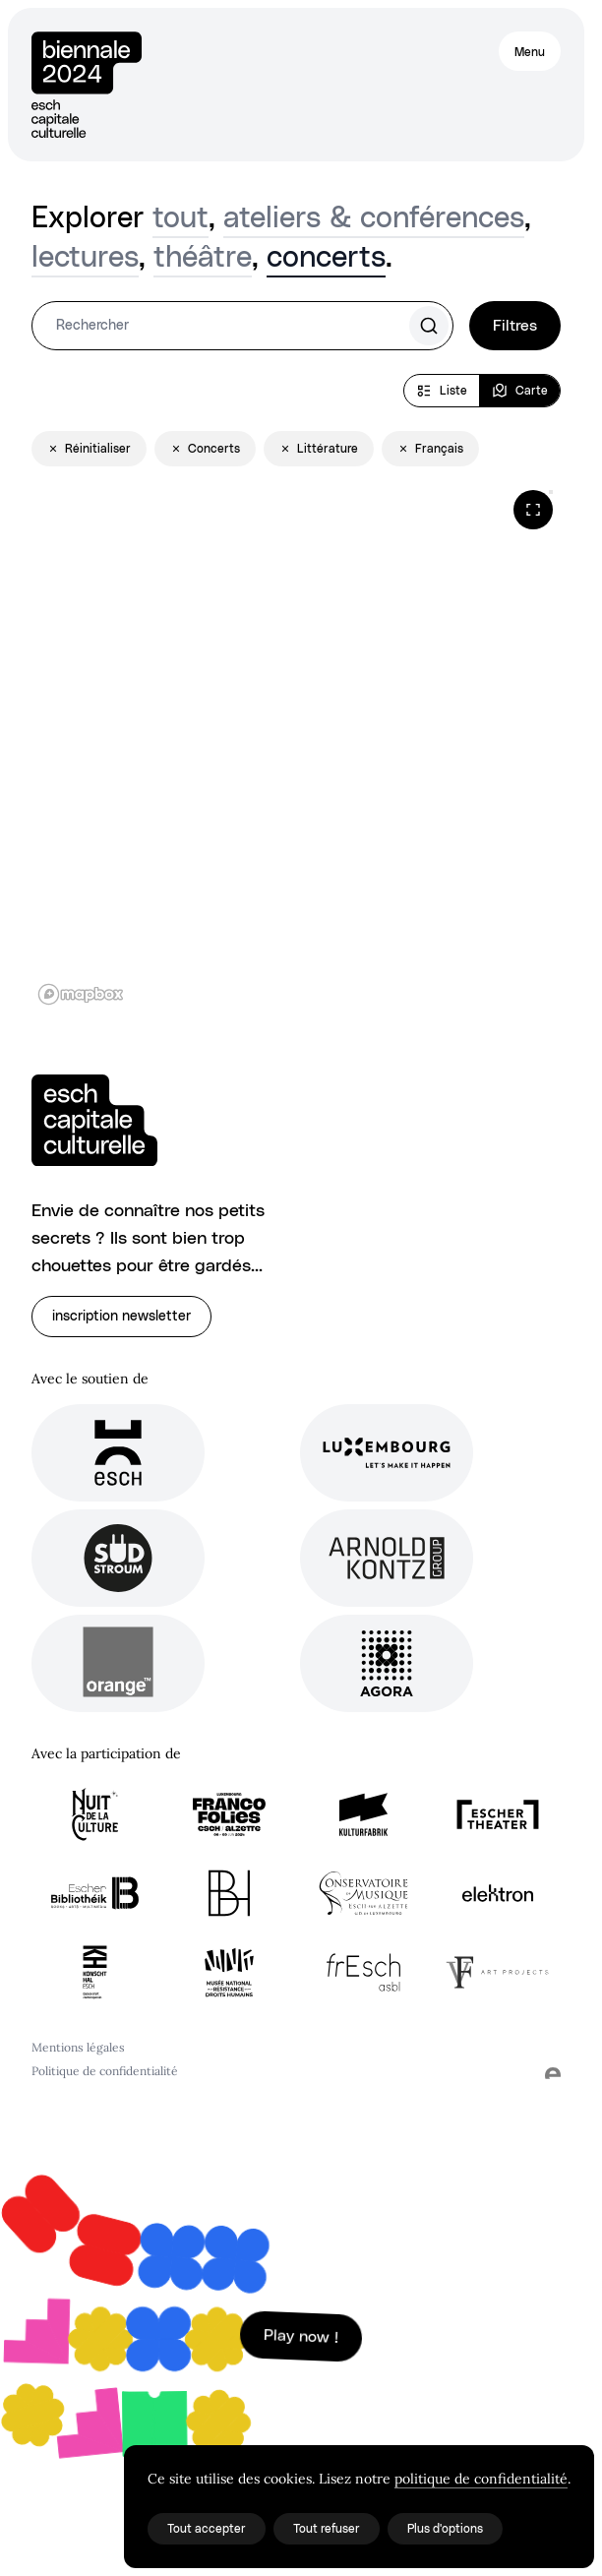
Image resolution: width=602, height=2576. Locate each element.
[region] (296, 747)
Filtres (515, 326)
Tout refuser (326, 2529)
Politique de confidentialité (104, 2070)
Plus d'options (445, 2529)
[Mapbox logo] (80, 994)
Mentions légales (78, 2047)
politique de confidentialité (481, 2478)
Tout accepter (206, 2529)
